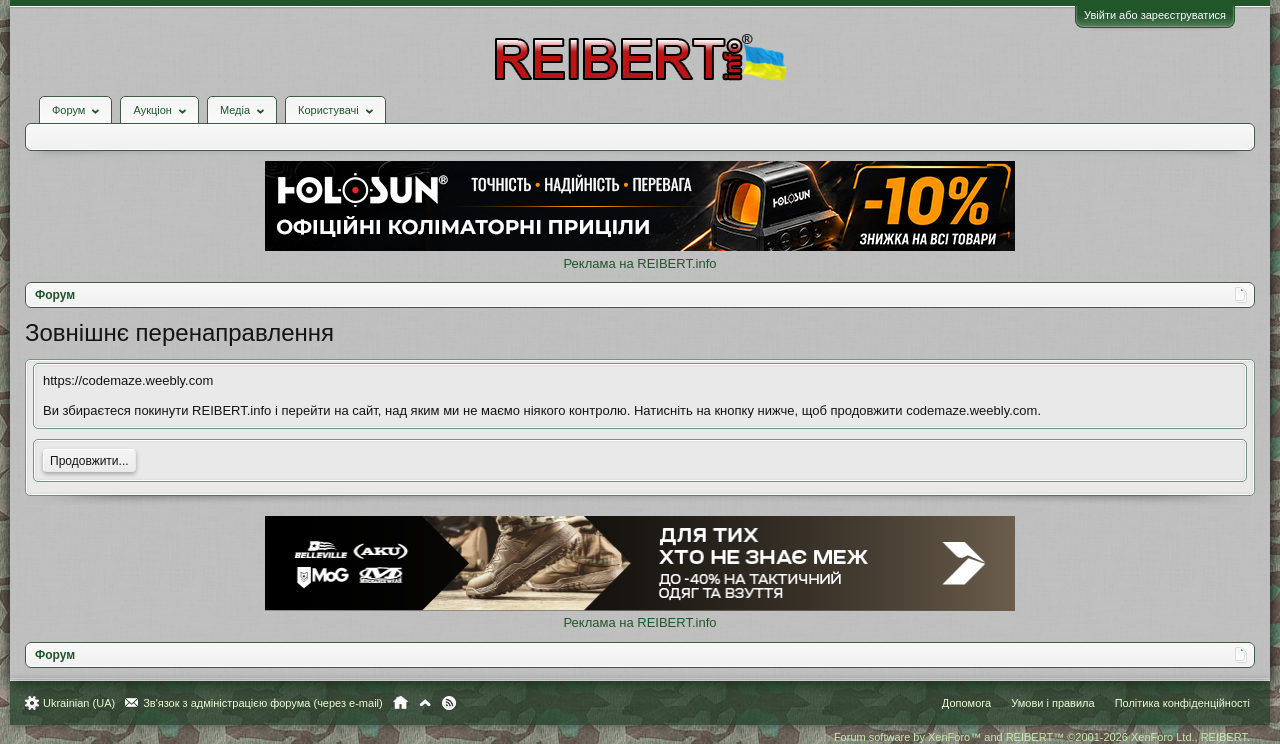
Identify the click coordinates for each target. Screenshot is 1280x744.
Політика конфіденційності (1182, 703)
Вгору (425, 703)
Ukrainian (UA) (79, 703)
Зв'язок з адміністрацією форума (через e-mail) (263, 703)
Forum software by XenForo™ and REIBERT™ (1042, 737)
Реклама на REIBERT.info (639, 263)
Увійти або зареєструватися (1155, 15)
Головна (400, 703)
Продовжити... (89, 461)
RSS (449, 703)
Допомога (966, 703)
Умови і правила (1052, 703)
